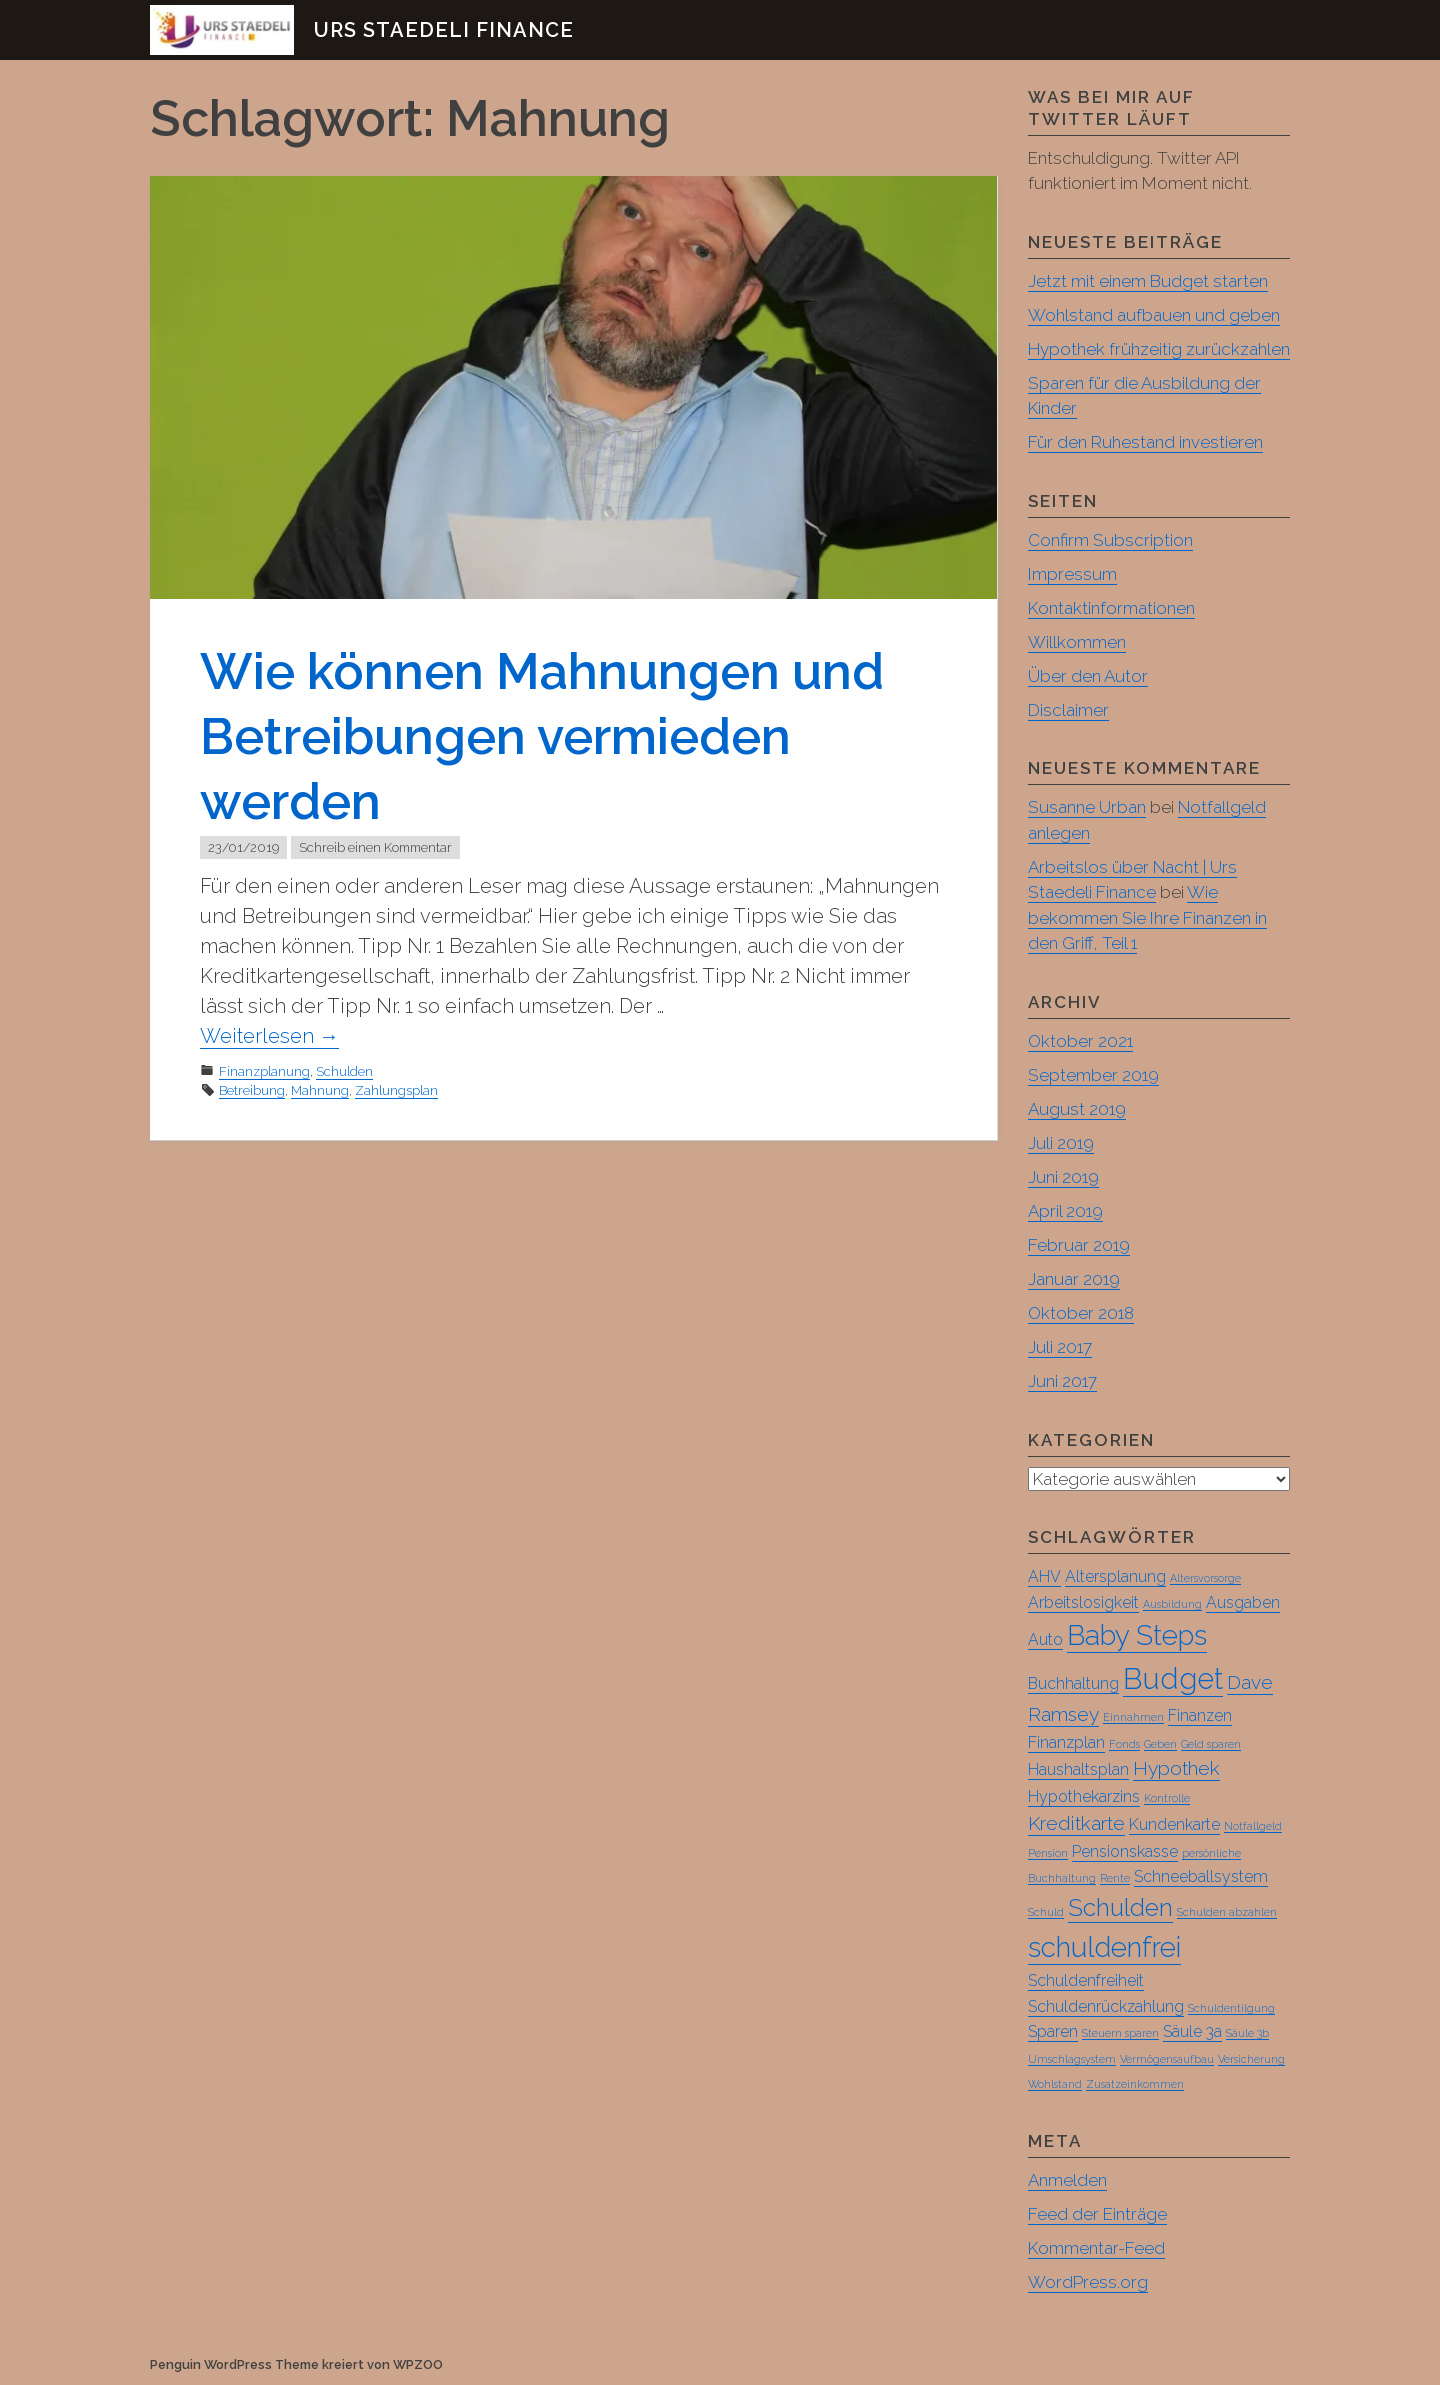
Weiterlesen (269, 1036)
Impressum (1072, 574)
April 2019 (1065, 1211)
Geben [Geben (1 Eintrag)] (1160, 1745)
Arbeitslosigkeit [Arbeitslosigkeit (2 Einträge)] (1083, 1603)
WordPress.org (1088, 2283)
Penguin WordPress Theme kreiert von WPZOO (296, 2365)
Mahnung (320, 1090)
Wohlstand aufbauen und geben (1154, 315)
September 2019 (1093, 1075)
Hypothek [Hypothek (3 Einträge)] (1176, 1769)
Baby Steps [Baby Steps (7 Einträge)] (1137, 1636)
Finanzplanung (264, 1071)
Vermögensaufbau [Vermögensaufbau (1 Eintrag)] (1167, 2060)
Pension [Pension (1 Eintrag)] (1048, 1854)
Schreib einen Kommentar (375, 847)
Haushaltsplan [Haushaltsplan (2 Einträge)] (1078, 1770)
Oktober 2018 (1081, 1313)
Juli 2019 (1061, 1143)
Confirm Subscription (1110, 540)
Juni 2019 (1063, 1177)
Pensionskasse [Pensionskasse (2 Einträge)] (1125, 1852)
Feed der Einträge (1097, 2215)
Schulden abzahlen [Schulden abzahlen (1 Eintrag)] (1227, 1913)
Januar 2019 (1074, 1279)
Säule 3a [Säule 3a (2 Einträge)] (1192, 2032)
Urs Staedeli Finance (444, 30)
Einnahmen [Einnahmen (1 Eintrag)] (1133, 1718)
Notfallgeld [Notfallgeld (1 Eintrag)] (1253, 1827)
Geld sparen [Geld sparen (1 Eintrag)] (1211, 1745)
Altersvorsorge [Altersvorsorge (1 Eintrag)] (1205, 1579)
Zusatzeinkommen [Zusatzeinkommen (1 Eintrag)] (1135, 2085)
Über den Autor (1088, 676)
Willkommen (1077, 642)
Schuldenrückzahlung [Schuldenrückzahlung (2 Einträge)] (1106, 2007)
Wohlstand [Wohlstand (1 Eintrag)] (1055, 2085)
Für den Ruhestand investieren (1145, 442)
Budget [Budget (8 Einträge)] (1173, 1679)
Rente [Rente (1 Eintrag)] (1115, 1879)
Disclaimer (1068, 710)
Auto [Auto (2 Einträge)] (1045, 1640)
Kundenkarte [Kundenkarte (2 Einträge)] (1174, 1825)
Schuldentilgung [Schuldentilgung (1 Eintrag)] (1231, 2009)
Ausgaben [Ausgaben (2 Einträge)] (1243, 1603)
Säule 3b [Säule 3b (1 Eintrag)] (1247, 2034)
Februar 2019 (1079, 1245)
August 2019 (1077, 1109)
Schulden (344, 1071)
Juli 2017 (1060, 1347)
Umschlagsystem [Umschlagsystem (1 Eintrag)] (1072, 2060)
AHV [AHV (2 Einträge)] (1044, 1577)
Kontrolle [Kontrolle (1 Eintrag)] (1167, 1799)
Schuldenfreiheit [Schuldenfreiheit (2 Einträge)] (1086, 1981)
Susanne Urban (1087, 807)
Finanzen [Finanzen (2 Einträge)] (1200, 1716)
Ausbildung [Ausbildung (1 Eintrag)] (1172, 1605)
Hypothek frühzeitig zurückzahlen (1159, 349)
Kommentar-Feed (1096, 2249)
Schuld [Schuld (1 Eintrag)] (1046, 1913)
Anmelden (1067, 2181)
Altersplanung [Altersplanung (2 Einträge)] (1115, 1577)
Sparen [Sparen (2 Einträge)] (1053, 2032)
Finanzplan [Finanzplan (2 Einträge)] (1066, 1743)
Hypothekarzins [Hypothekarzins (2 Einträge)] (1084, 1797)
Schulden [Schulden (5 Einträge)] (1120, 1908)
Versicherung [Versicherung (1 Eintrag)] (1251, 2060)
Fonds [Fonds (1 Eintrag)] (1124, 1745)
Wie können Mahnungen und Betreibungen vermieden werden (542, 736)
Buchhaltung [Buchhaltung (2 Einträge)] (1073, 1684)
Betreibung (252, 1090)
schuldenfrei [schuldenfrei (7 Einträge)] (1104, 1948)
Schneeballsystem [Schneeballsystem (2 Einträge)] (1201, 1877)
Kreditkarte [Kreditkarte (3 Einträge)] (1076, 1824)
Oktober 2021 (1080, 1041)
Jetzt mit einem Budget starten (1148, 281)
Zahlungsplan (396, 1090)
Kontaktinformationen (1111, 608)
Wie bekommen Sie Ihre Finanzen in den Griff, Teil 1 (1147, 917)
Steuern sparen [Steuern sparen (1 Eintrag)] (1120, 2034)
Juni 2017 (1062, 1381)
